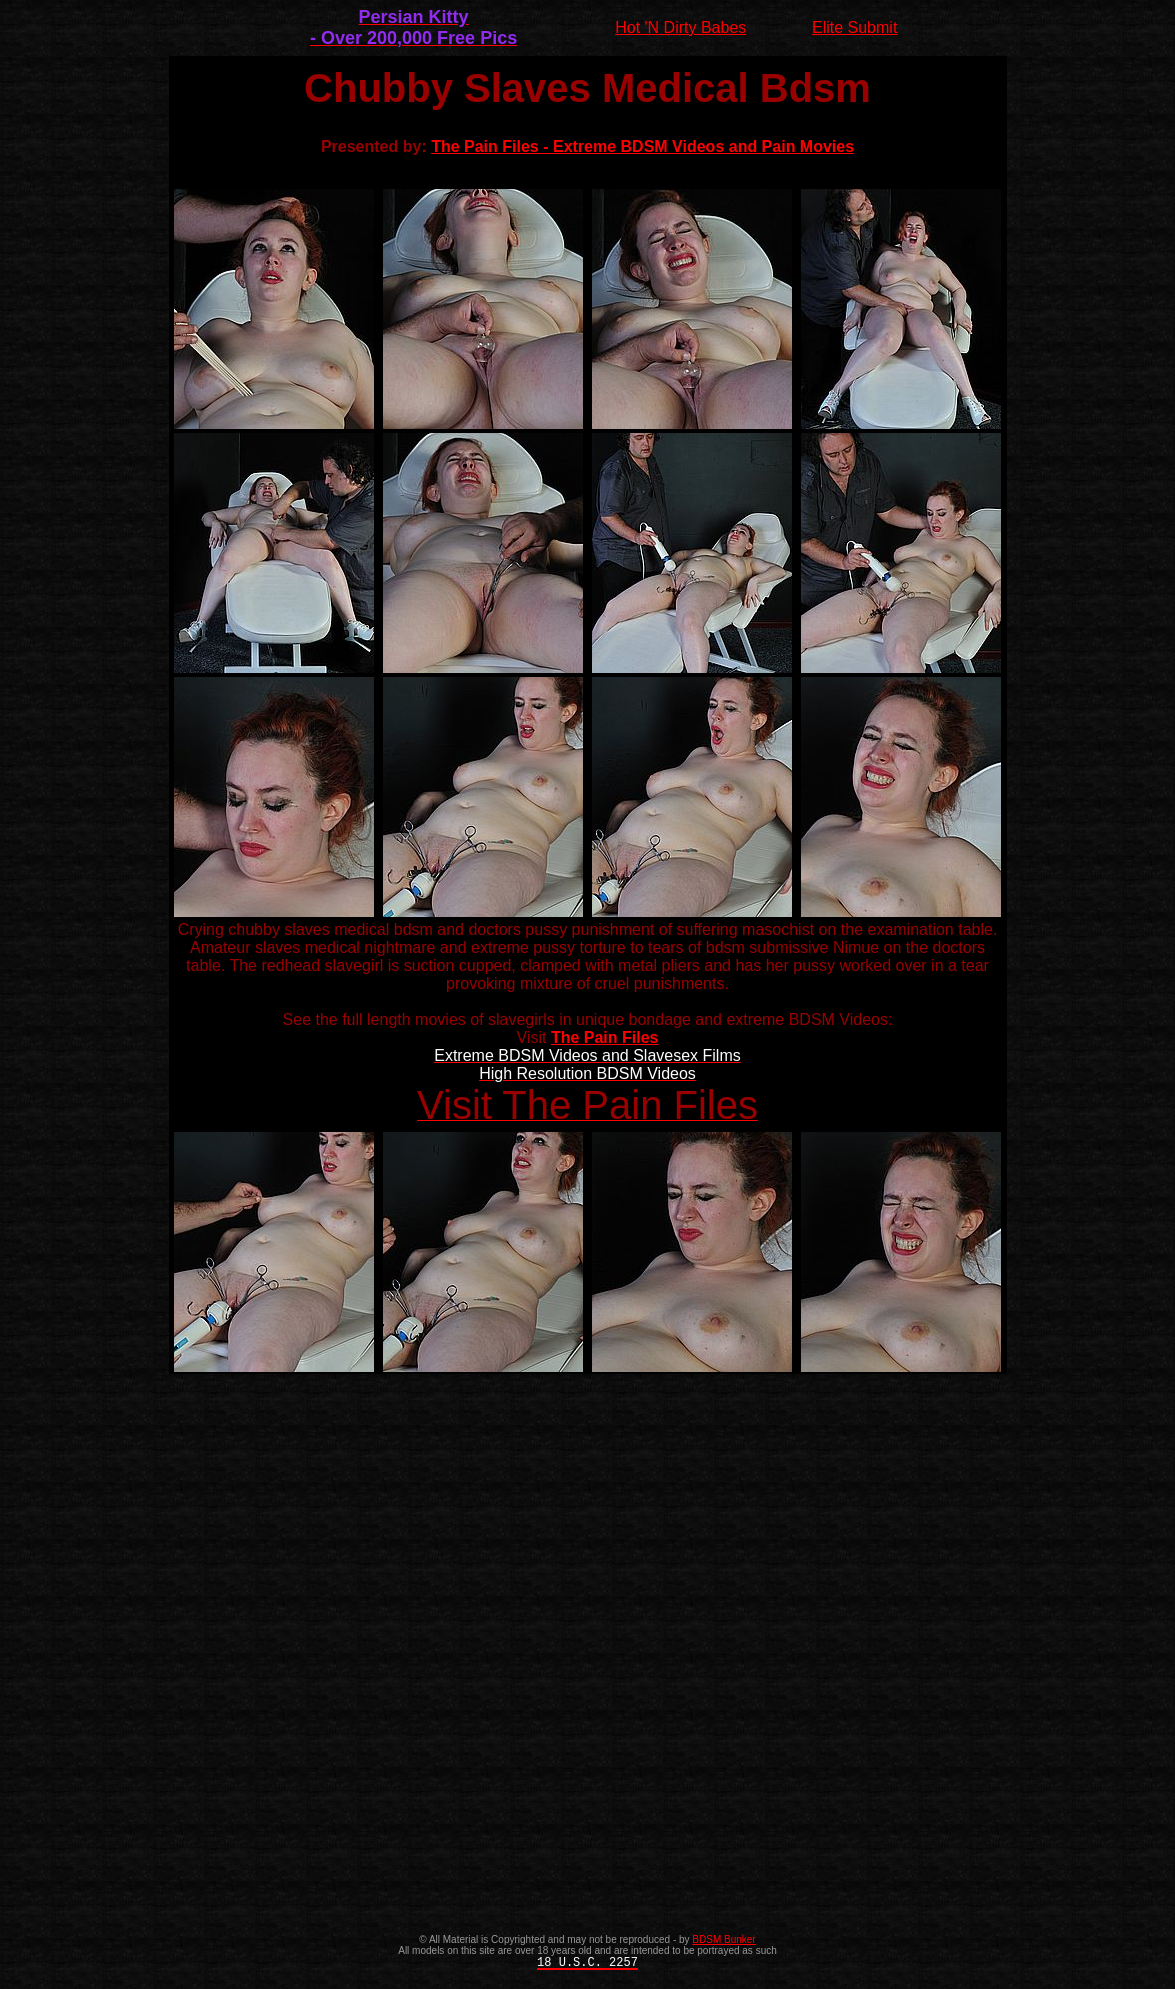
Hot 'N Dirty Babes (680, 27)
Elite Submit (854, 27)
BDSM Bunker (723, 1939)
